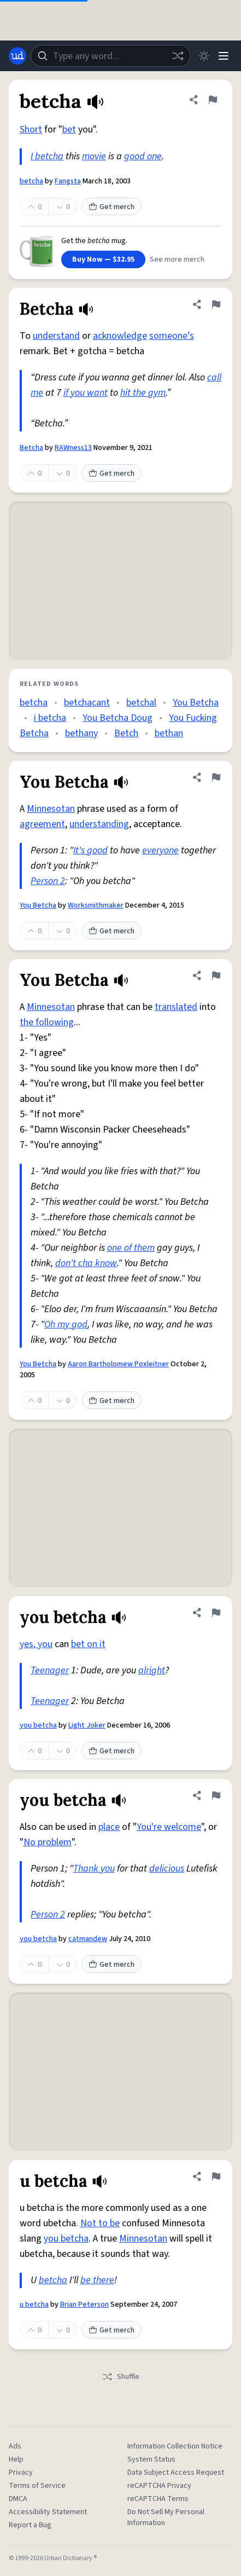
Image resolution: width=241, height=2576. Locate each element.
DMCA (18, 2498)
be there (97, 2280)
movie (94, 156)
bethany (81, 733)
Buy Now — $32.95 (103, 259)
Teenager (50, 1670)
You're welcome (169, 1827)
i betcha (50, 718)
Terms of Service (37, 2485)
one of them (131, 1248)
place (109, 1827)
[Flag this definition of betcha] (212, 99)
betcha (31, 181)
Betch (126, 733)
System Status (151, 2459)
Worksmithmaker (96, 905)
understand (56, 336)
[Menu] (223, 56)
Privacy (21, 2472)
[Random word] (177, 55)
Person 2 (48, 881)
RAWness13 (73, 447)
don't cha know (86, 1263)
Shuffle (120, 2376)
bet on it (88, 1644)
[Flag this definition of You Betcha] (216, 777)
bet (69, 129)
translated (176, 1007)
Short (31, 129)
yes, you (36, 1644)
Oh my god (65, 1324)
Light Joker (86, 1725)
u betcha (34, 2304)
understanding (99, 824)
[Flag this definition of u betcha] (216, 2176)
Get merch (111, 206)
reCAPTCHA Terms (158, 2498)
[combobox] (111, 56)
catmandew (87, 1938)
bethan (169, 733)
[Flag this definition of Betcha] (216, 304)
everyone (160, 850)
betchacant (87, 702)
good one (143, 156)
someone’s (171, 336)
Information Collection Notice (174, 2446)
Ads (15, 2446)
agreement (42, 824)
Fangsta (68, 181)
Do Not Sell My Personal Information (165, 2517)
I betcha (47, 156)
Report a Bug (30, 2525)
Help (16, 2459)
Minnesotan (51, 809)
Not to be (100, 2223)
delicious (166, 1868)
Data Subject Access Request (175, 2472)
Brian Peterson (84, 2304)
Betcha (31, 447)
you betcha (38, 1725)
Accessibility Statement (48, 2511)
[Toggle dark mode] (204, 56)
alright (151, 1670)
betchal (141, 702)
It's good (90, 850)
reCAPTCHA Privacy (159, 2485)
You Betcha (196, 702)
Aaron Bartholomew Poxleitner (118, 1364)
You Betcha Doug (117, 718)
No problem (47, 1842)
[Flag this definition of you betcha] (216, 1612)
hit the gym (143, 393)
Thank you (94, 1868)
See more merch (177, 259)
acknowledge (120, 336)
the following (47, 1022)
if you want (85, 393)
